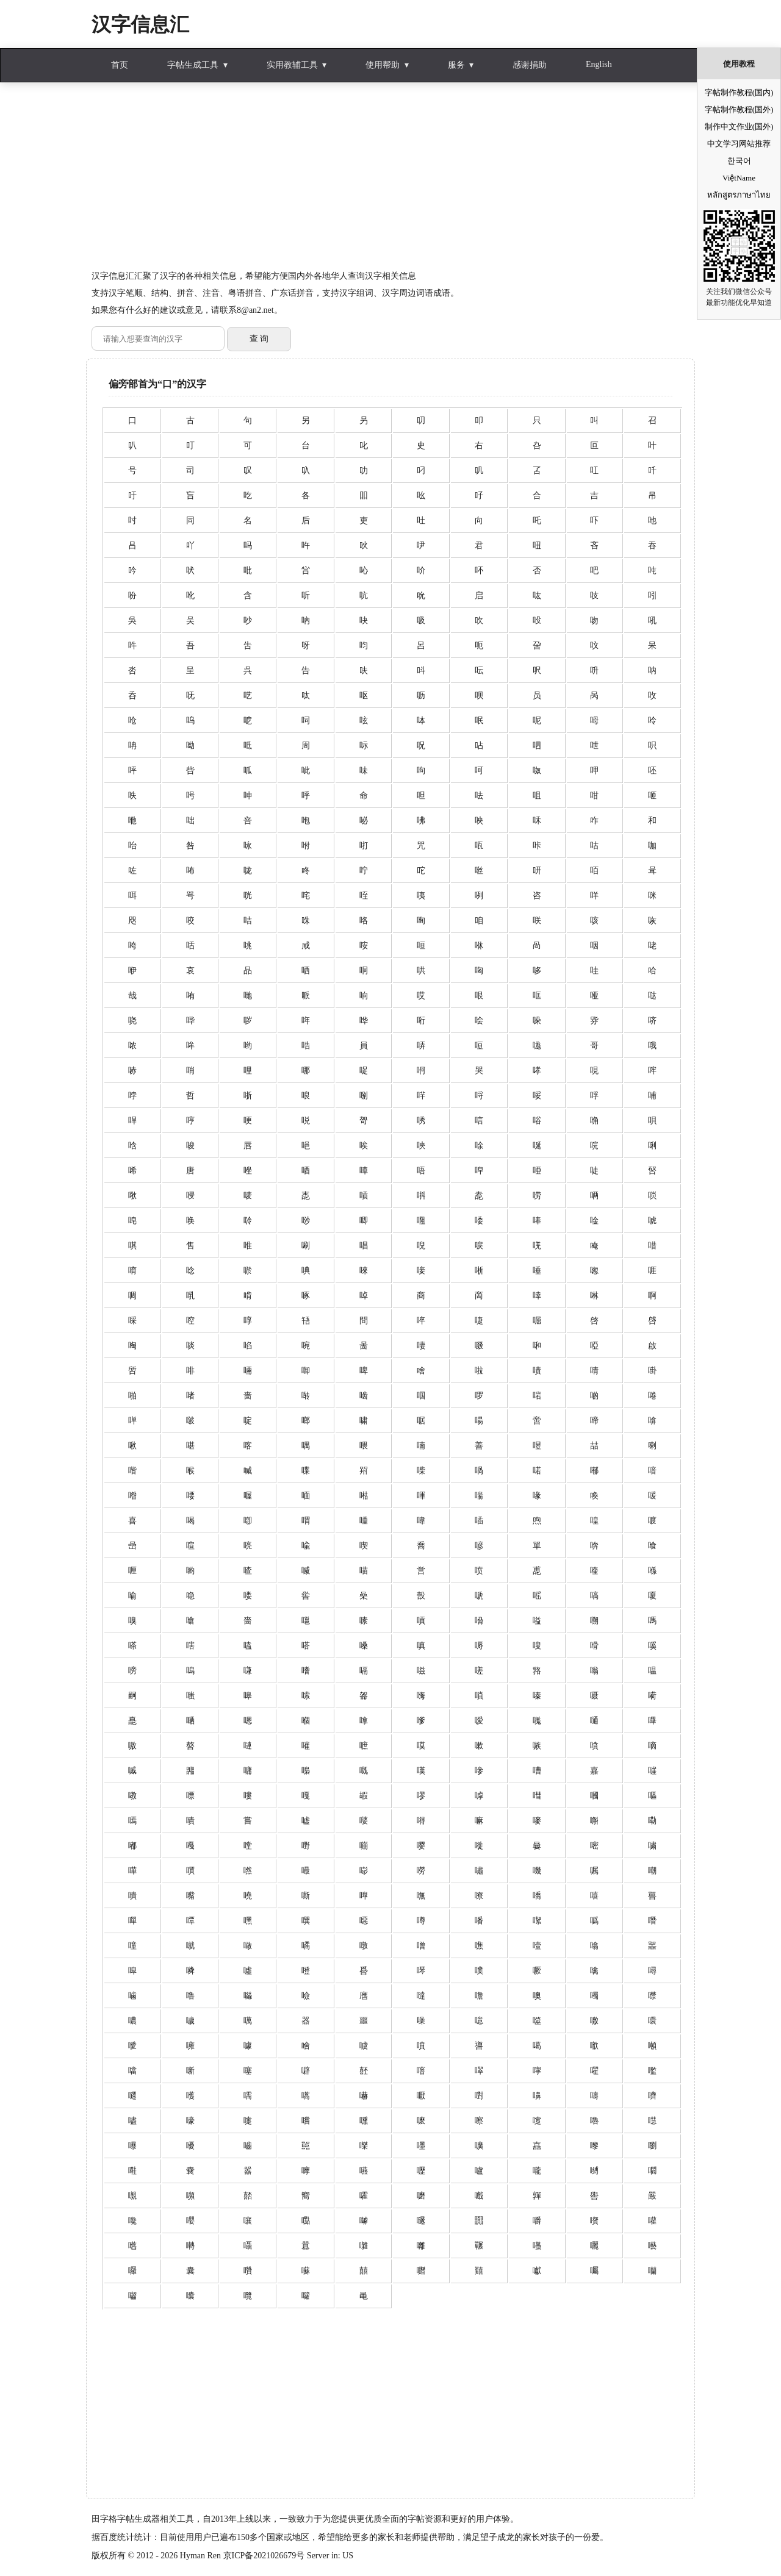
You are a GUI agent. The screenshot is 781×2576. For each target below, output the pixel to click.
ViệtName (738, 177)
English (599, 64)
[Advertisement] (390, 182)
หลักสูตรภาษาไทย (739, 194)
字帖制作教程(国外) (739, 109)
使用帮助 (382, 65)
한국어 (739, 160)
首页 (119, 65)
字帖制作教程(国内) (739, 92)
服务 (456, 65)
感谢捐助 (530, 65)
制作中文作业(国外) (739, 126)
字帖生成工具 (192, 65)
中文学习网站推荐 (739, 143)
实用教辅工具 (292, 65)
